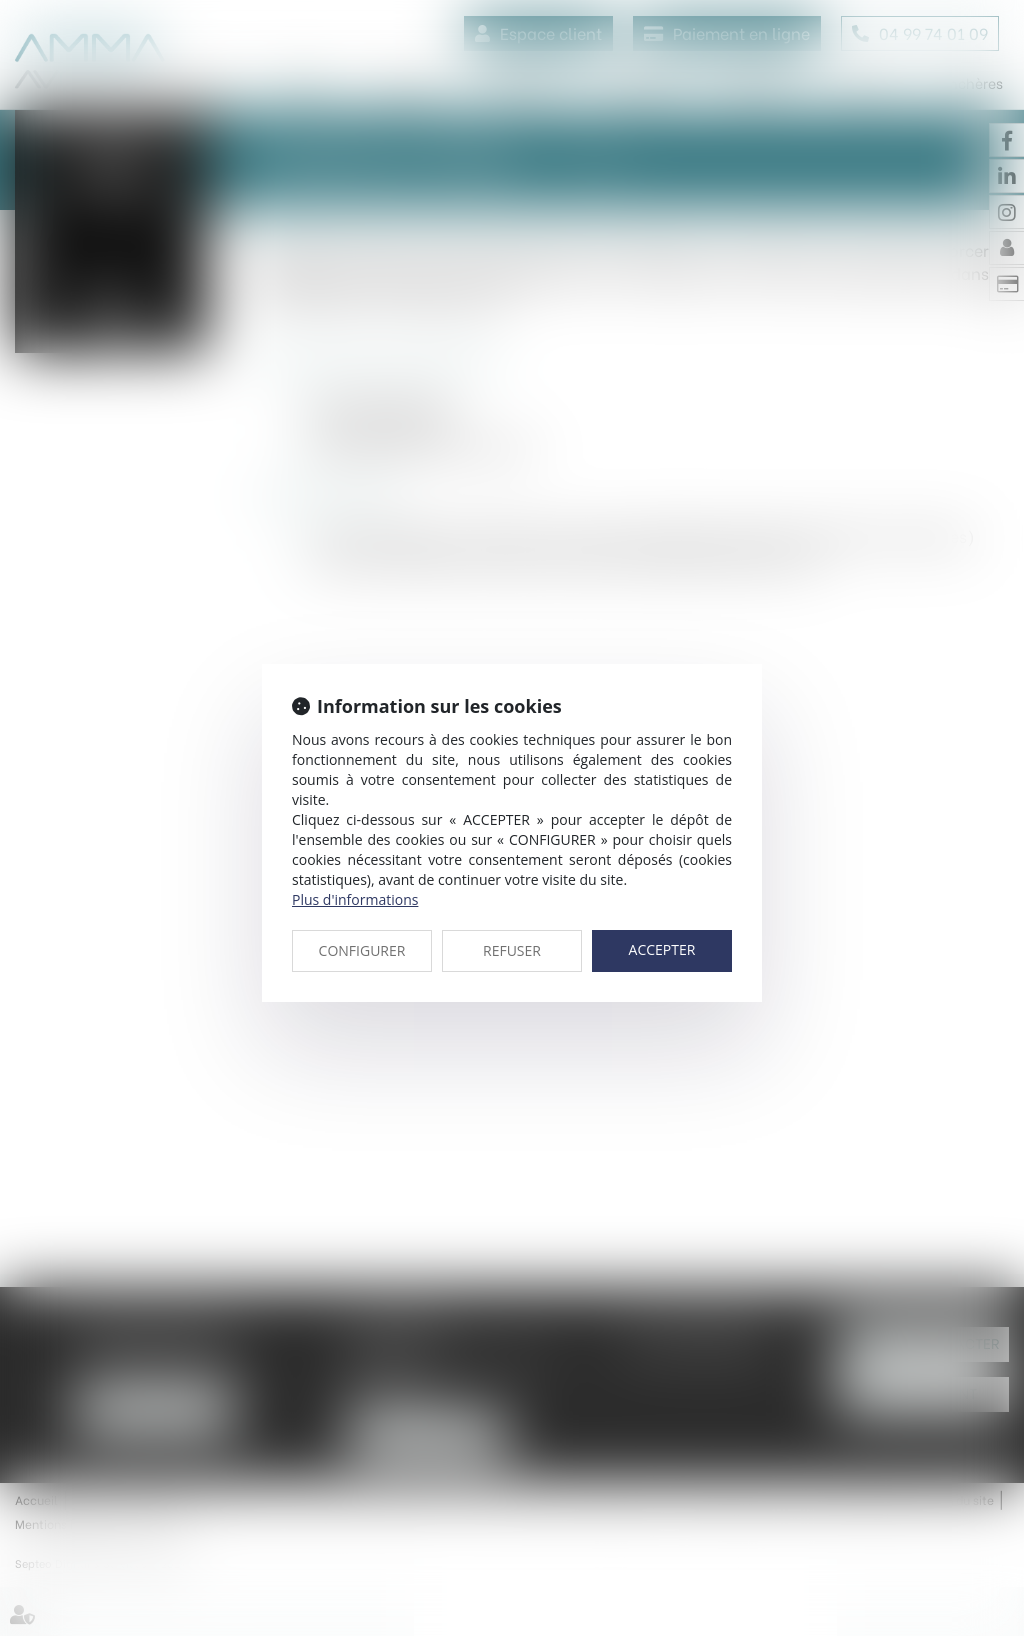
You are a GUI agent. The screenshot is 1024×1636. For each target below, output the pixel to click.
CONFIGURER (362, 950)
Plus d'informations (355, 899)
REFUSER (512, 950)
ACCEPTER (662, 949)
